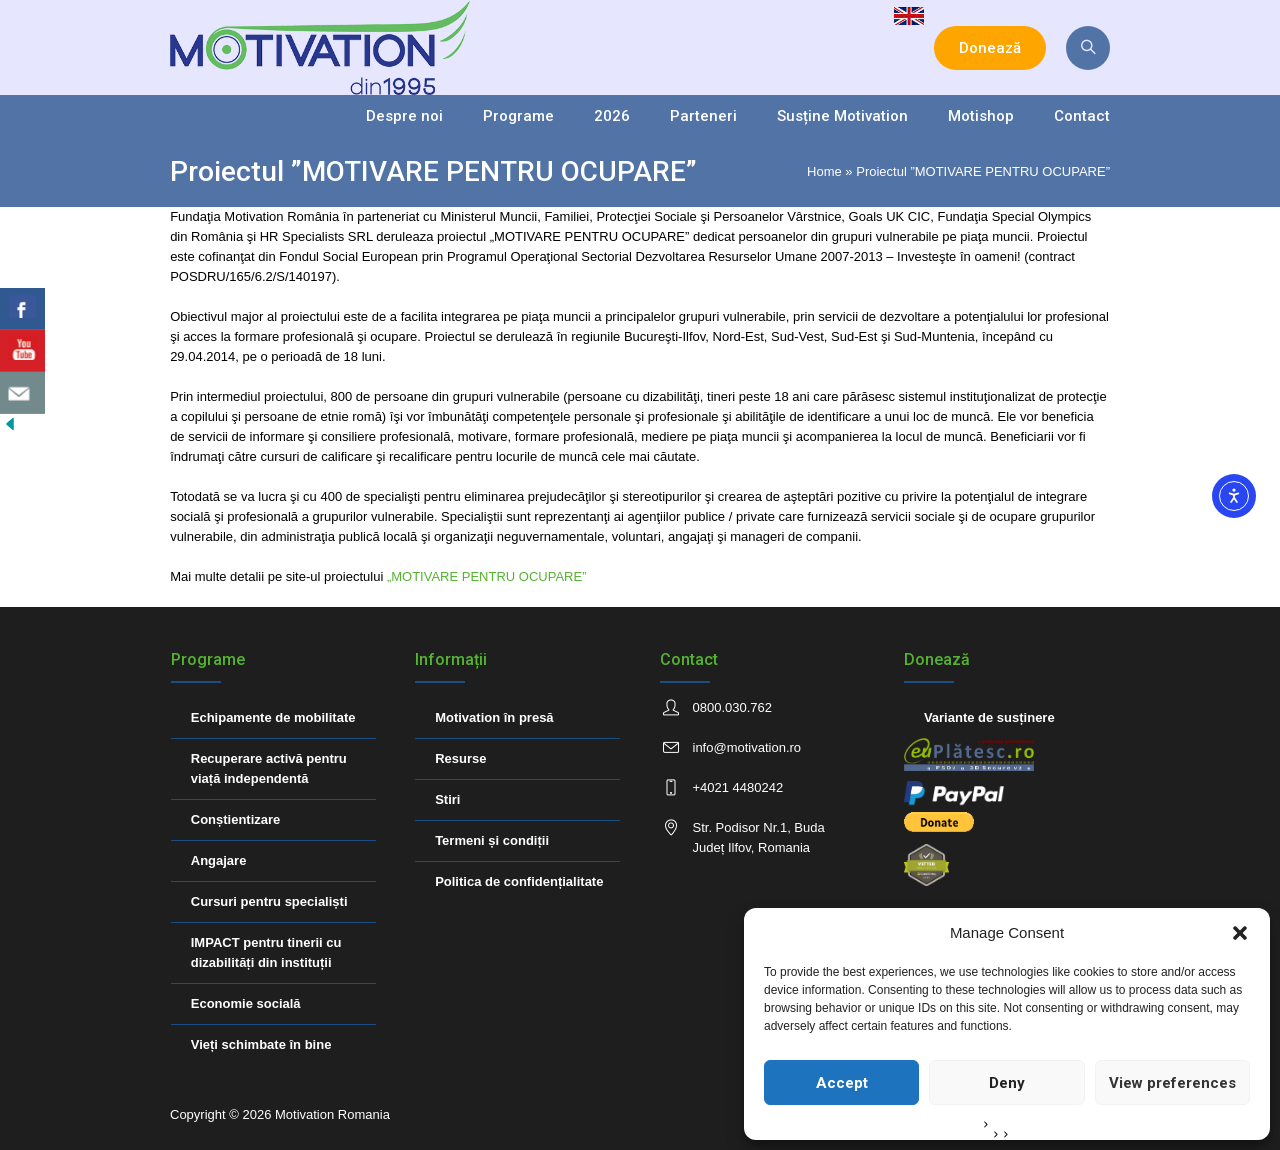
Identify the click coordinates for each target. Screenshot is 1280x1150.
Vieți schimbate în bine (261, 1044)
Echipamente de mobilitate (273, 717)
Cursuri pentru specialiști (269, 901)
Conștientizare (236, 819)
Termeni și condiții (492, 840)
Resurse (460, 758)
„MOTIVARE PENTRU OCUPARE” (484, 576)
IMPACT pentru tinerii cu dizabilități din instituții (266, 952)
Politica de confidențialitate (519, 881)
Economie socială (246, 1003)
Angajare (219, 860)
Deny (1007, 1083)
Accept (842, 1083)
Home (824, 171)
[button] (1240, 933)
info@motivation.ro (747, 747)
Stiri (447, 799)
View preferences (1172, 1083)
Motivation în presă (494, 717)
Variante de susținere (989, 717)
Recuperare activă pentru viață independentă (269, 768)
